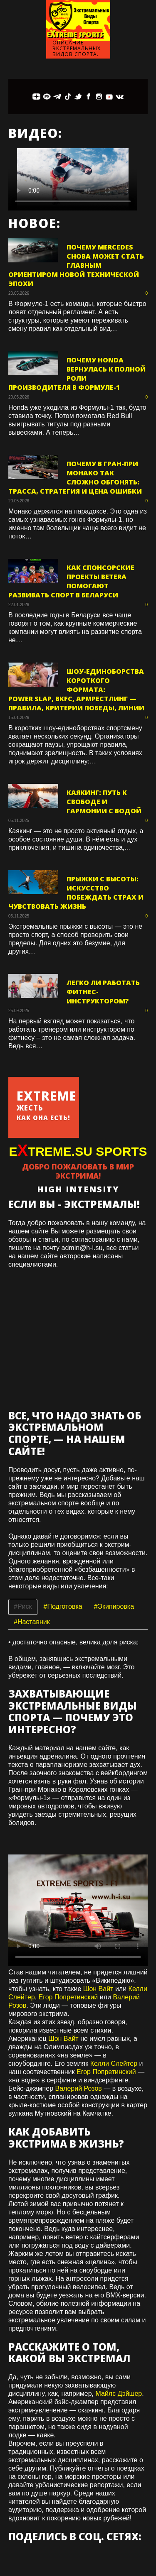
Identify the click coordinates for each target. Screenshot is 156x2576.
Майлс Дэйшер (119, 2393)
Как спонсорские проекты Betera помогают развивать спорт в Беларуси (71, 581)
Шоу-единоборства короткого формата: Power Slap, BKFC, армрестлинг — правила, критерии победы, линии (76, 689)
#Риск (23, 1606)
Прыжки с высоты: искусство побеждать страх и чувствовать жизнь (76, 892)
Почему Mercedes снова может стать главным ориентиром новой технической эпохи (76, 265)
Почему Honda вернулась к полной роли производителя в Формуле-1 (77, 373)
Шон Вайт (98, 1988)
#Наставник (32, 1621)
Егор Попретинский (68, 1997)
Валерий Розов (78, 2088)
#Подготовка (63, 1606)
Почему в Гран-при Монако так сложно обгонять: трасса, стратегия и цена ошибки (75, 477)
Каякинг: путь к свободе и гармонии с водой (104, 801)
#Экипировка (114, 1606)
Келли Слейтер (113, 2063)
